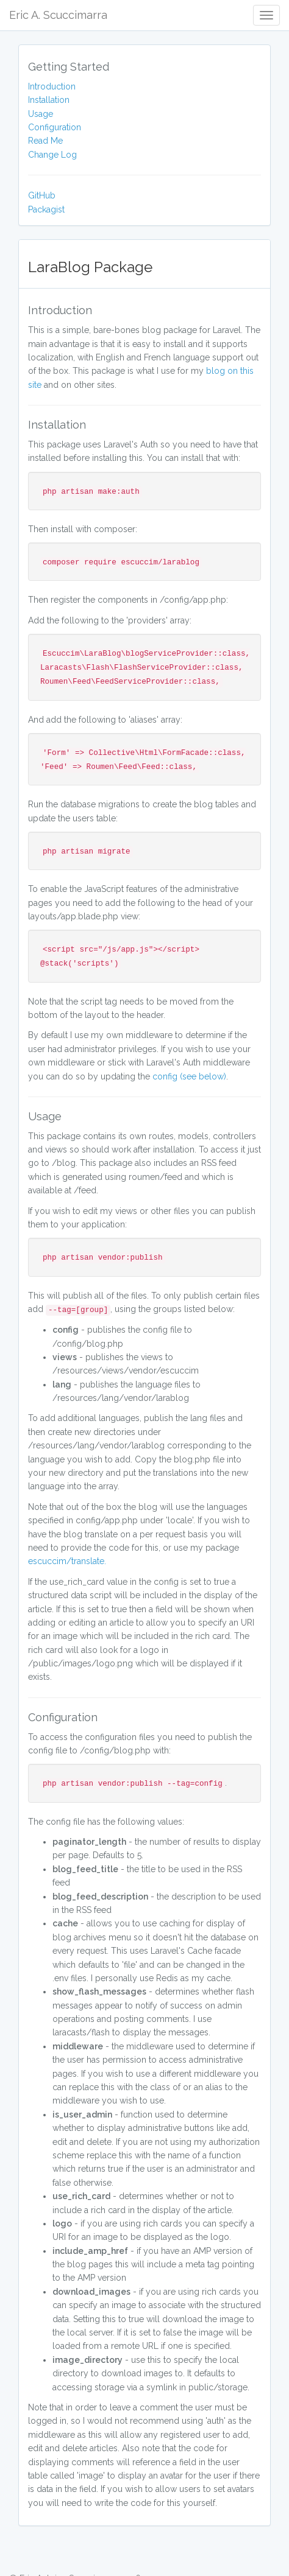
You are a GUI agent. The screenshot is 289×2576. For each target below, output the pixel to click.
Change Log (52, 155)
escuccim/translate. (67, 1561)
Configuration (54, 127)
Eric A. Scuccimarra (58, 15)
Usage (40, 114)
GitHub (41, 195)
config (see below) (189, 1076)
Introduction (52, 86)
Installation (49, 100)
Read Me (45, 141)
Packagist (46, 209)
